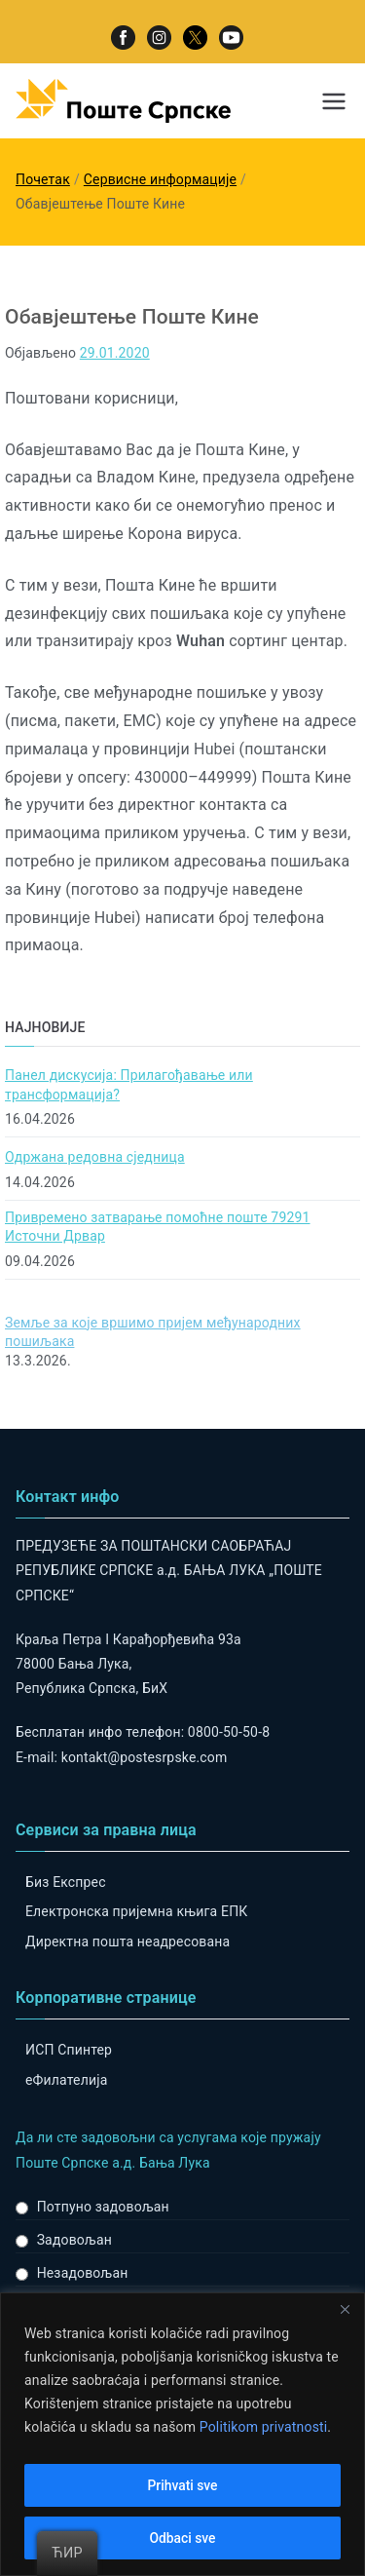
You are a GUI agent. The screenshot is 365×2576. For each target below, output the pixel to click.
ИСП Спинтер (68, 2049)
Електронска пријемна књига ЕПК (136, 1911)
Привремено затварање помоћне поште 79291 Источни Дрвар (157, 1227)
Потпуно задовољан (103, 2206)
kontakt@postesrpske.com (144, 1757)
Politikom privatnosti (264, 2427)
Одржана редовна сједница (95, 1157)
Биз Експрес (65, 1882)
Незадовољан (82, 2273)
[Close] (344, 2309)
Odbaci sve (182, 2538)
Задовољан (74, 2240)
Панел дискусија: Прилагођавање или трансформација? (129, 1084)
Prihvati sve (182, 2485)
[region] (182, 2434)
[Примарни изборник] (333, 101)
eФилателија (66, 2080)
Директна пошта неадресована (127, 1941)
